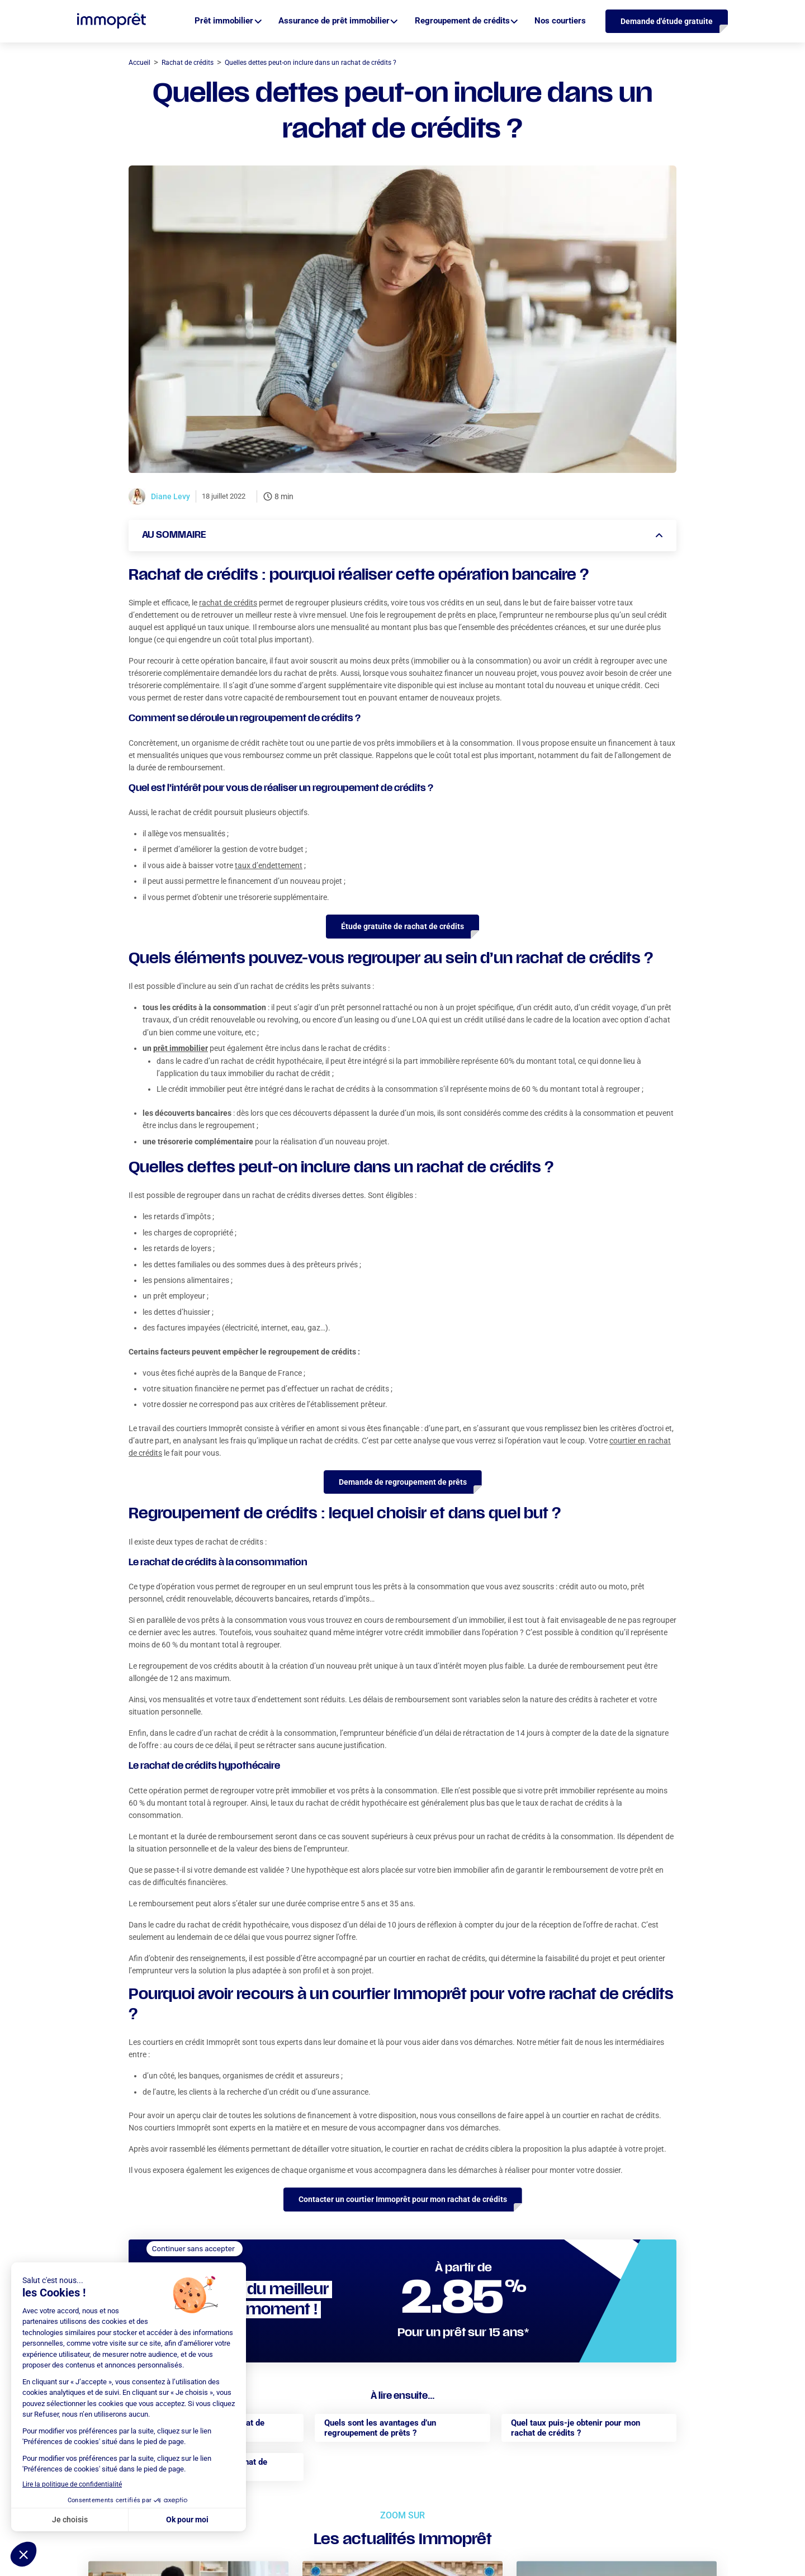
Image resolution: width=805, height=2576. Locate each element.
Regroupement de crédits (462, 21)
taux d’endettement (268, 865)
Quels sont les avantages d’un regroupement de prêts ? (380, 2428)
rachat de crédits (228, 602)
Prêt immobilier (224, 21)
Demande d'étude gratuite (667, 21)
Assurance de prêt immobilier (334, 21)
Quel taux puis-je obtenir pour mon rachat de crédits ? (575, 2428)
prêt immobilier (180, 1048)
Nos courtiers (560, 21)
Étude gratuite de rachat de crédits (402, 926)
